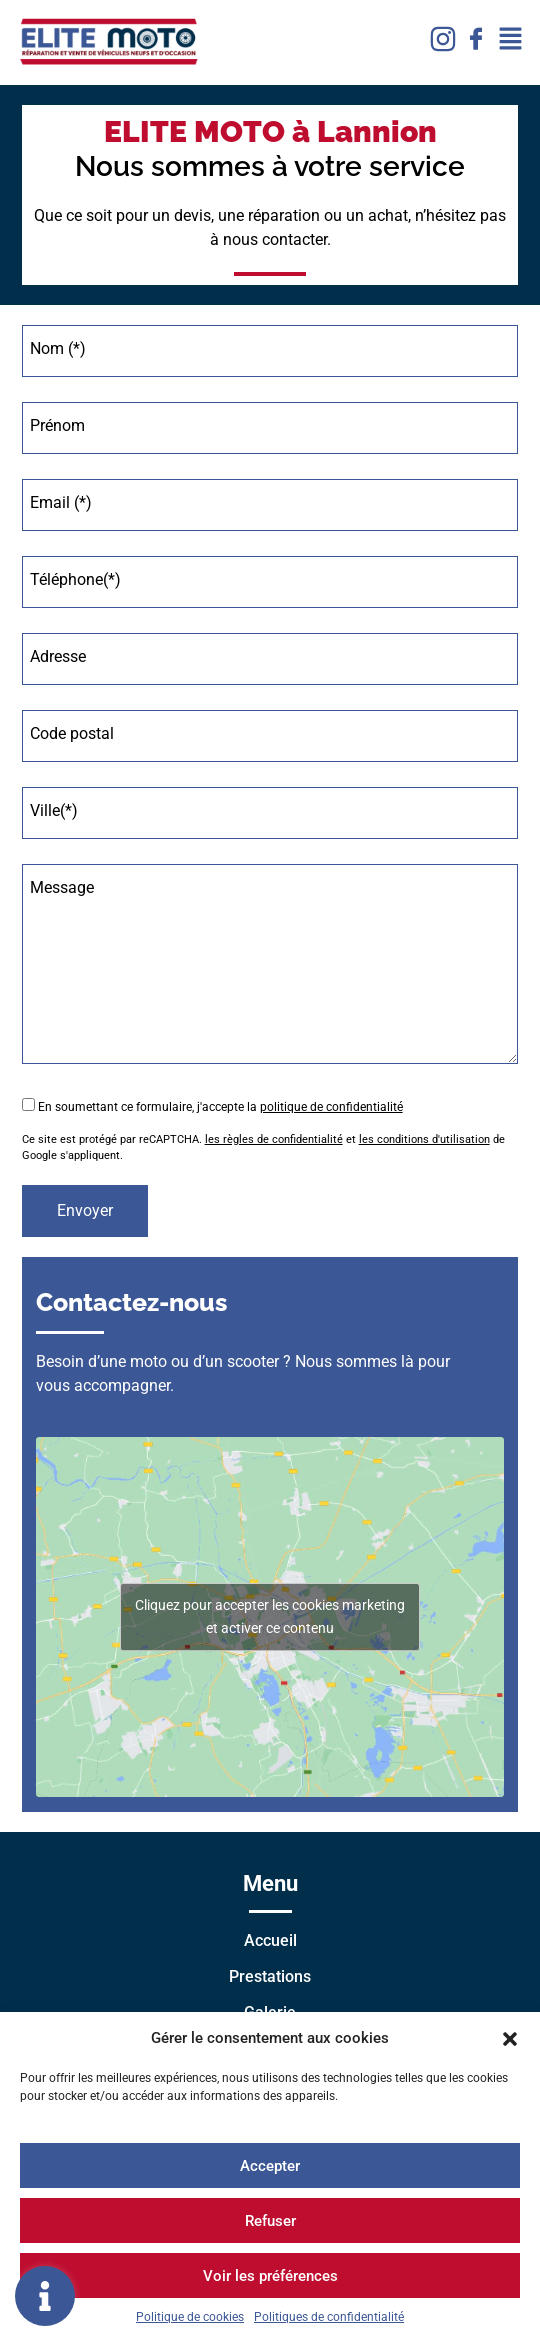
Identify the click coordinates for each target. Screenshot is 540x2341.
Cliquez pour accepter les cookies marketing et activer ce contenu (270, 1616)
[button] (510, 2038)
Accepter (270, 2166)
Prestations (270, 1976)
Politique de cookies (190, 2317)
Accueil (270, 1940)
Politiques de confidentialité (329, 2317)
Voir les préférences (270, 2276)
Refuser (270, 2221)
